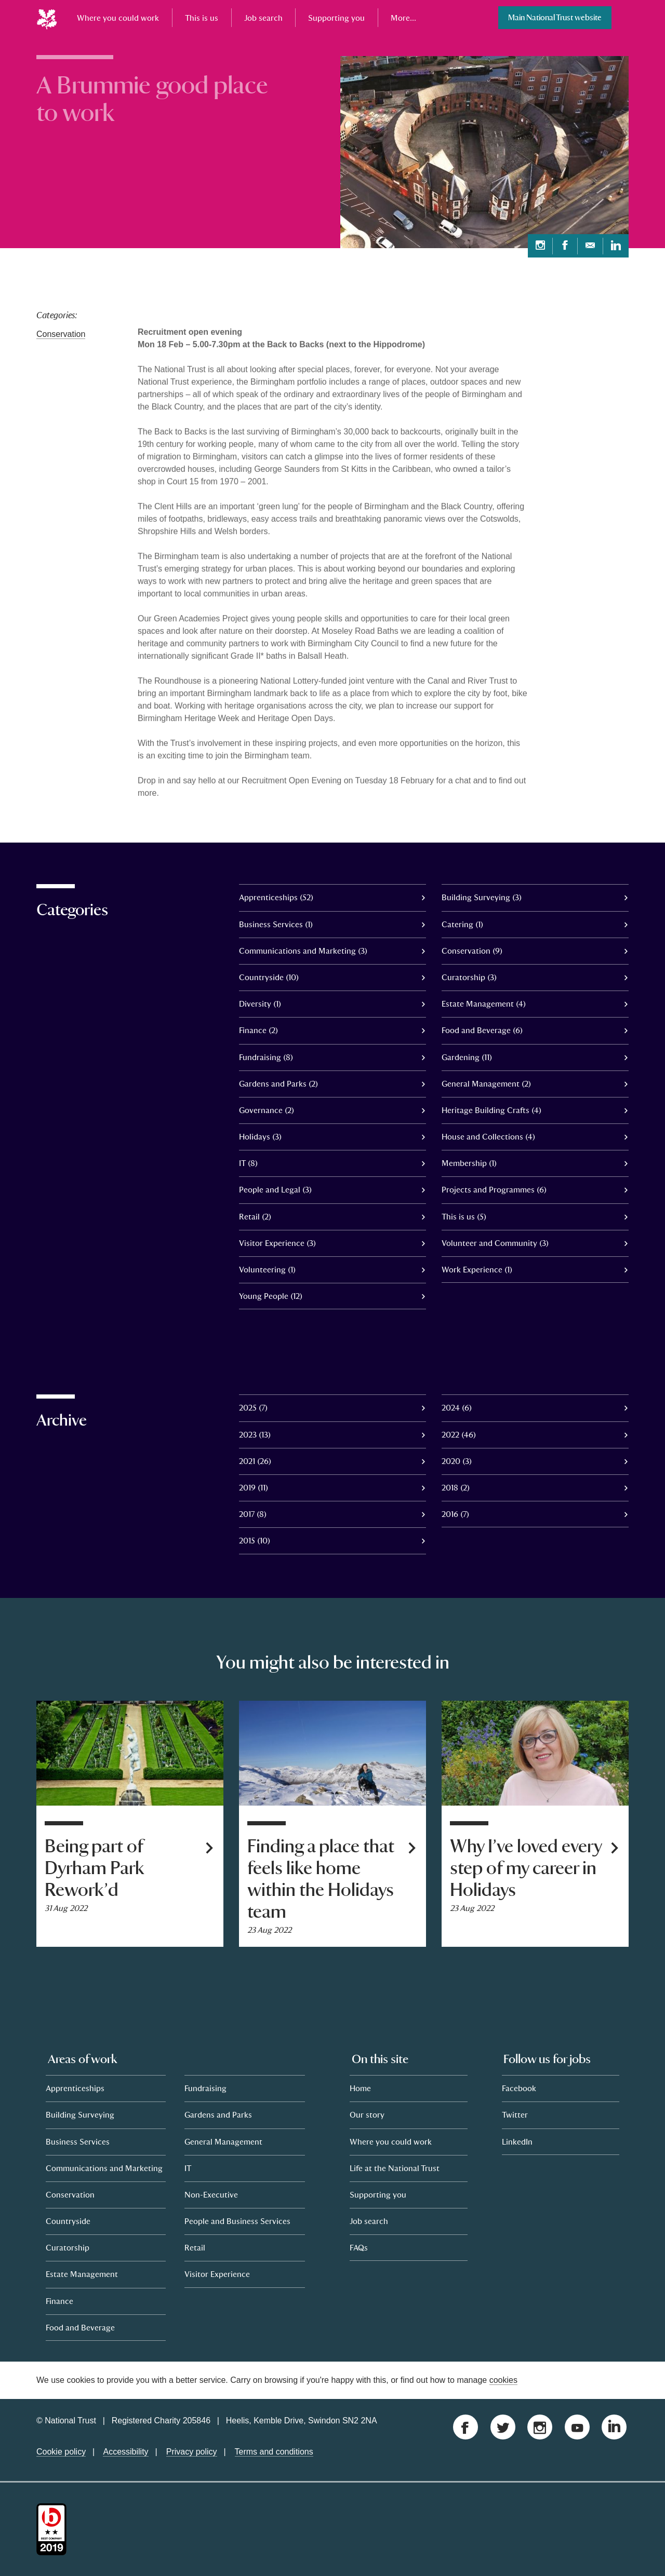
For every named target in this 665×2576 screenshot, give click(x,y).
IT (188, 2168)
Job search (263, 17)
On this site (380, 2059)
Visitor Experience (217, 2274)
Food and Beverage (80, 2327)
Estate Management (82, 2274)
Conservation (60, 334)
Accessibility (125, 2451)
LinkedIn (517, 2141)
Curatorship (67, 2247)
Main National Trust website (555, 17)
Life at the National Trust (395, 2168)
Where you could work (118, 17)
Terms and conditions (274, 2451)
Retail (194, 2247)
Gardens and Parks (218, 2114)
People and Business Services (237, 2221)
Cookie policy (61, 2451)
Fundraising (205, 2088)
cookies (503, 2380)
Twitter (515, 2114)
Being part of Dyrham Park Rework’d (94, 1868)
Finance (59, 2301)
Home (360, 2088)
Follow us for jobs (547, 2059)
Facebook (519, 2088)
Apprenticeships (75, 2088)
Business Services (78, 2141)
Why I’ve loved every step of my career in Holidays (526, 1868)
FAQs (359, 2247)
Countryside (68, 2221)
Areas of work (82, 2059)
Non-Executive (211, 2194)
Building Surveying (80, 2114)
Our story (367, 2114)
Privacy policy (191, 2451)
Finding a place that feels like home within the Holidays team (320, 1879)
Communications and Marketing (104, 2168)
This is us (201, 17)
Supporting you (336, 17)
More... (403, 17)
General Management (223, 2141)
